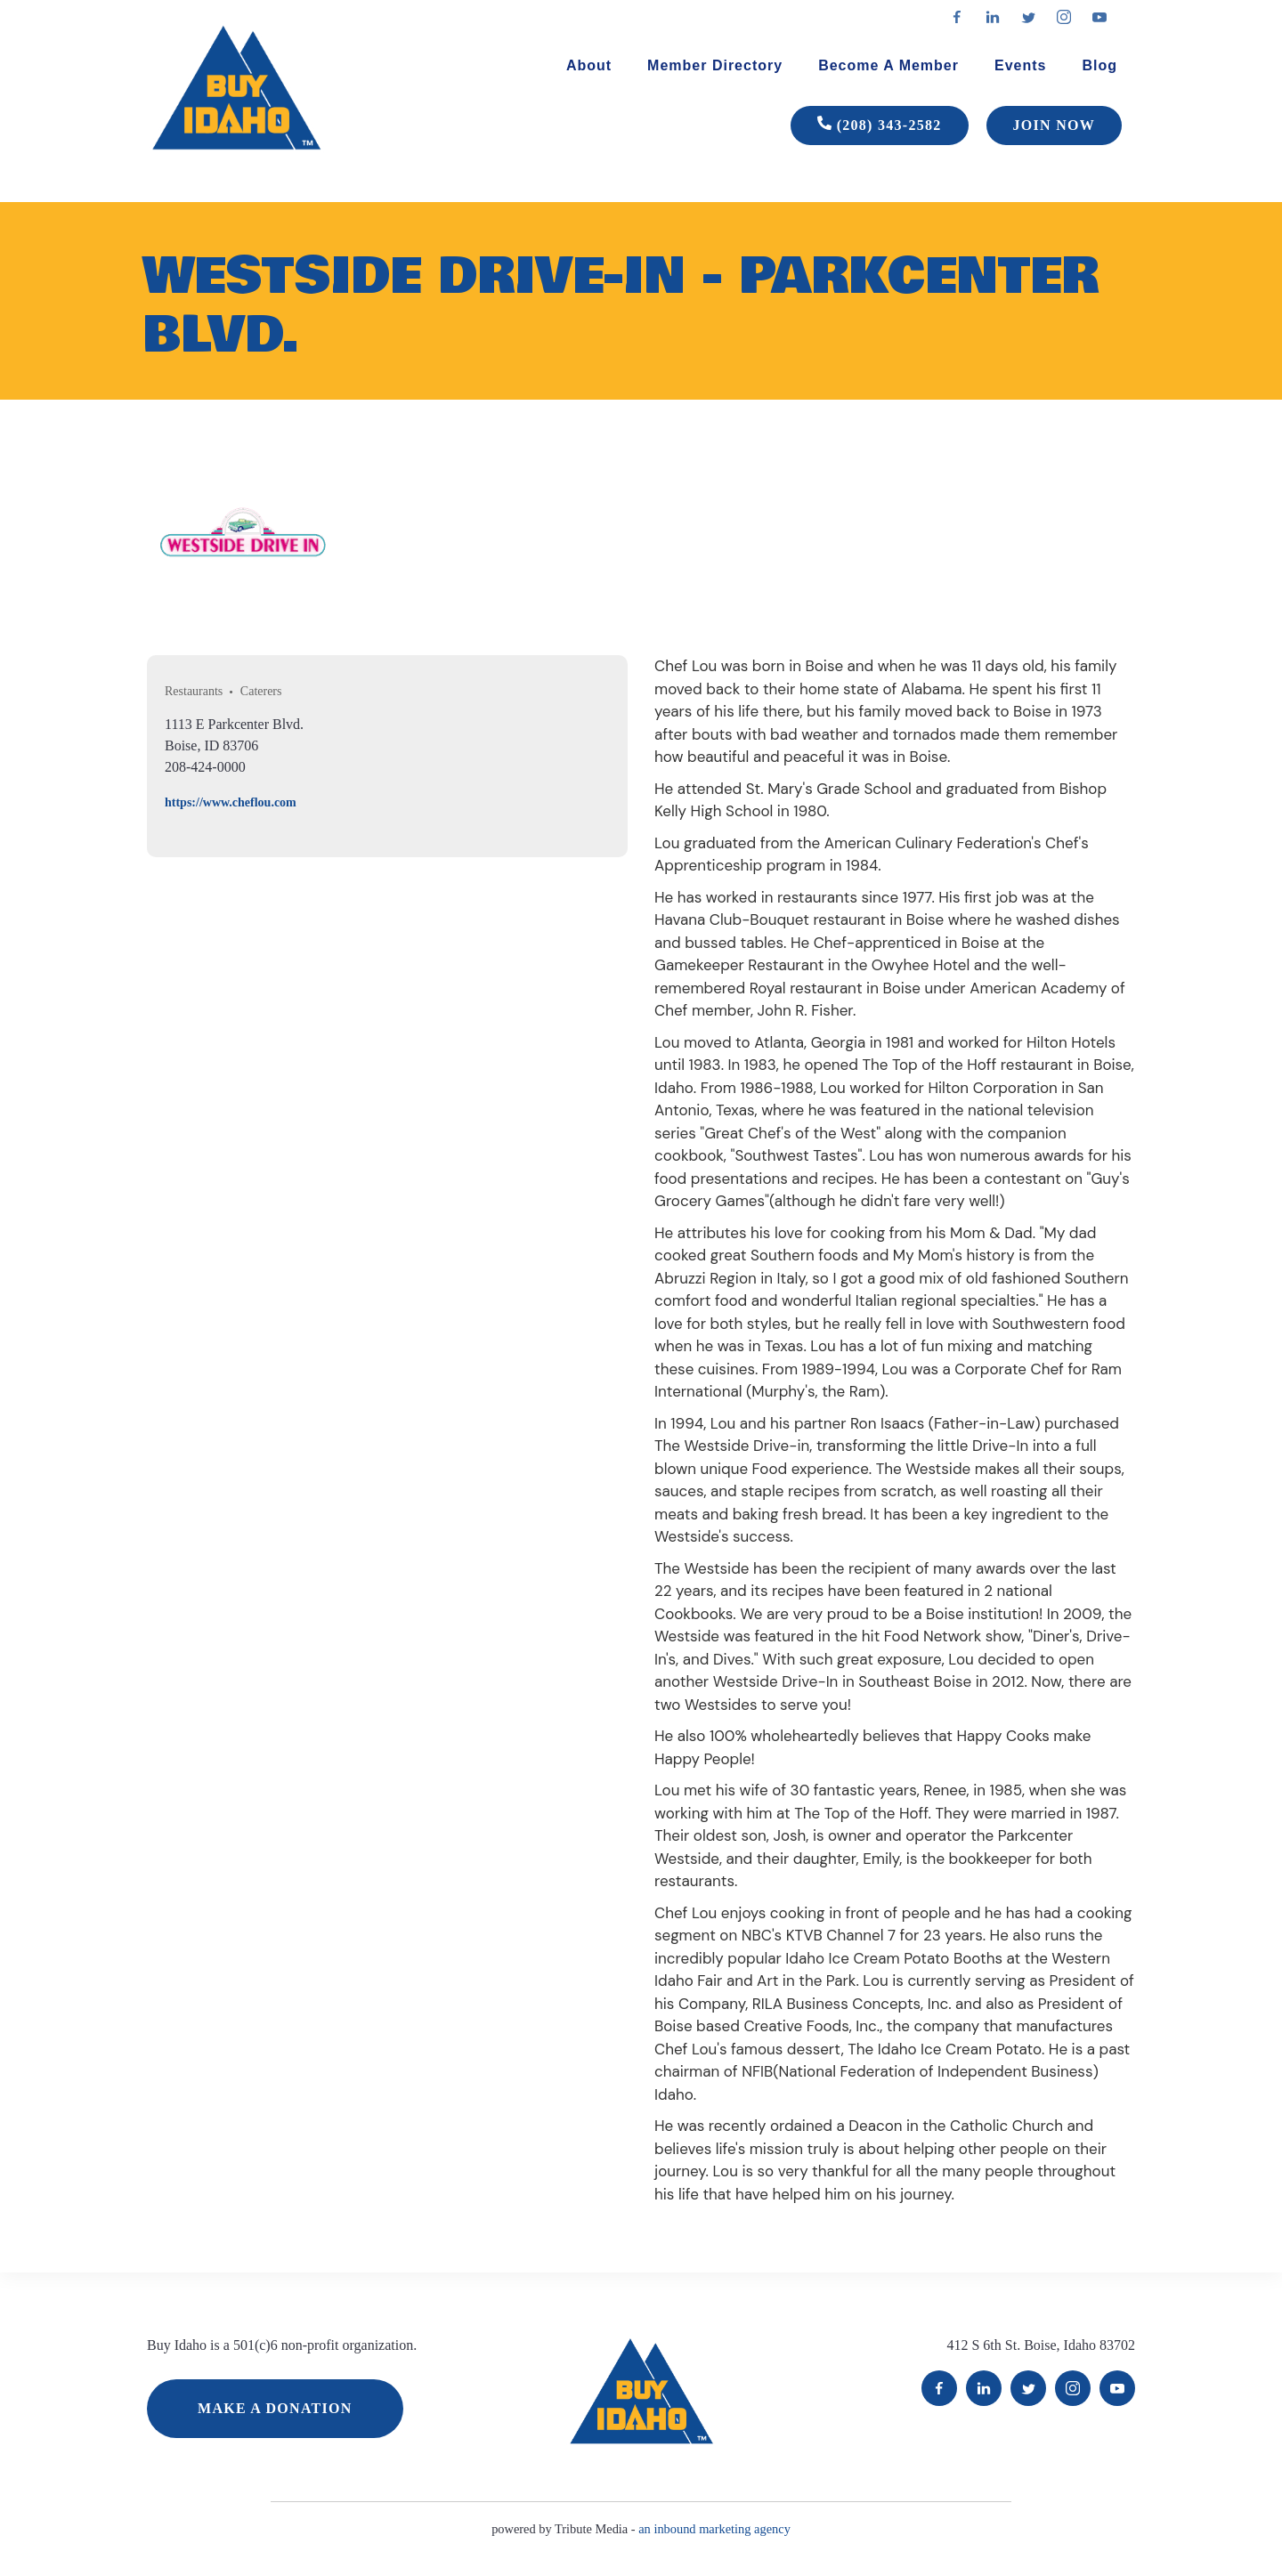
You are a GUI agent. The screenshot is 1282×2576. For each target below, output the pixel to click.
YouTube (1117, 2388)
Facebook (939, 2388)
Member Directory (715, 65)
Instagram (1073, 2388)
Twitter (1028, 2388)
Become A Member (888, 65)
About (589, 65)
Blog (1099, 65)
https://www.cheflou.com (230, 802)
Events (1020, 65)
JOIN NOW (1054, 125)
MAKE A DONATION (275, 2408)
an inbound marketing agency (714, 2529)
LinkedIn (984, 2388)
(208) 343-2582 (879, 125)
